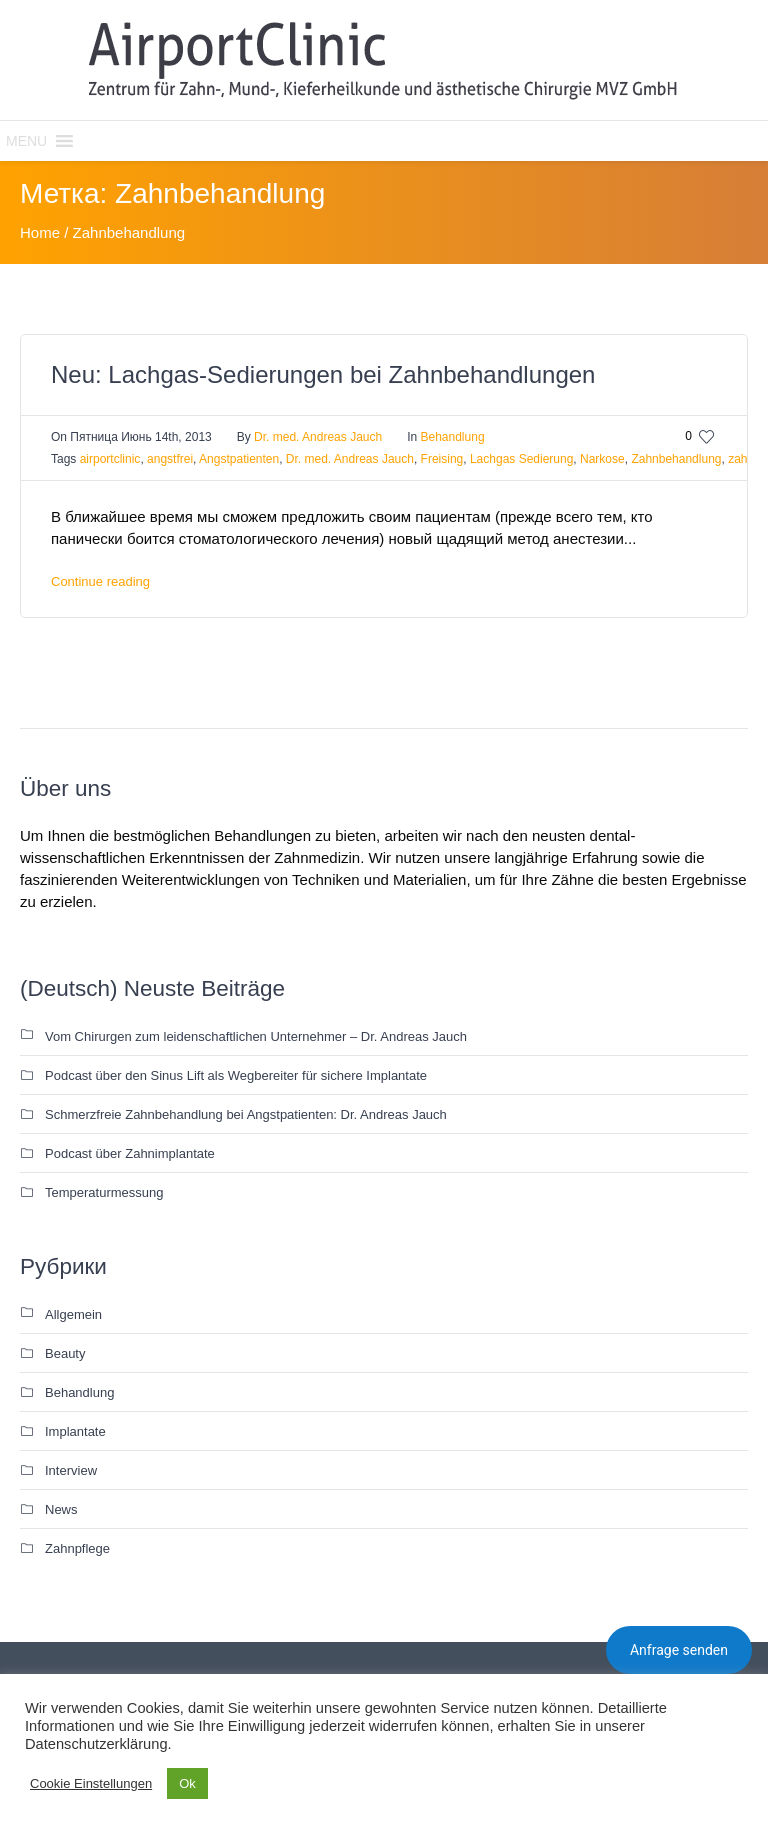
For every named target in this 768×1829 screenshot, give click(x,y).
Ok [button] (187, 1783)
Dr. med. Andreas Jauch (350, 459)
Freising (442, 459)
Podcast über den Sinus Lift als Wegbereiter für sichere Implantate (236, 1075)
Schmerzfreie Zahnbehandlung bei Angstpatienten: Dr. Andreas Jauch (246, 1114)
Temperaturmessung (104, 1192)
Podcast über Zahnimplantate (130, 1153)
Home (40, 232)
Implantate (75, 1431)
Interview (71, 1470)
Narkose (602, 459)
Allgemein (73, 1314)
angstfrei (170, 459)
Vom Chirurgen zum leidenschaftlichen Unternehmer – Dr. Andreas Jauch (256, 1036)
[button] (26, 141)
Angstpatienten (239, 459)
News (61, 1509)
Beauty (65, 1353)
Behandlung (453, 437)
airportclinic (110, 459)
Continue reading (100, 581)
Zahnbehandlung (676, 459)
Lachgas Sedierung (521, 459)
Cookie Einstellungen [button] (91, 1783)
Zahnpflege (77, 1548)
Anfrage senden (679, 1650)
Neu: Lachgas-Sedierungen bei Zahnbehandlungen (323, 374)
